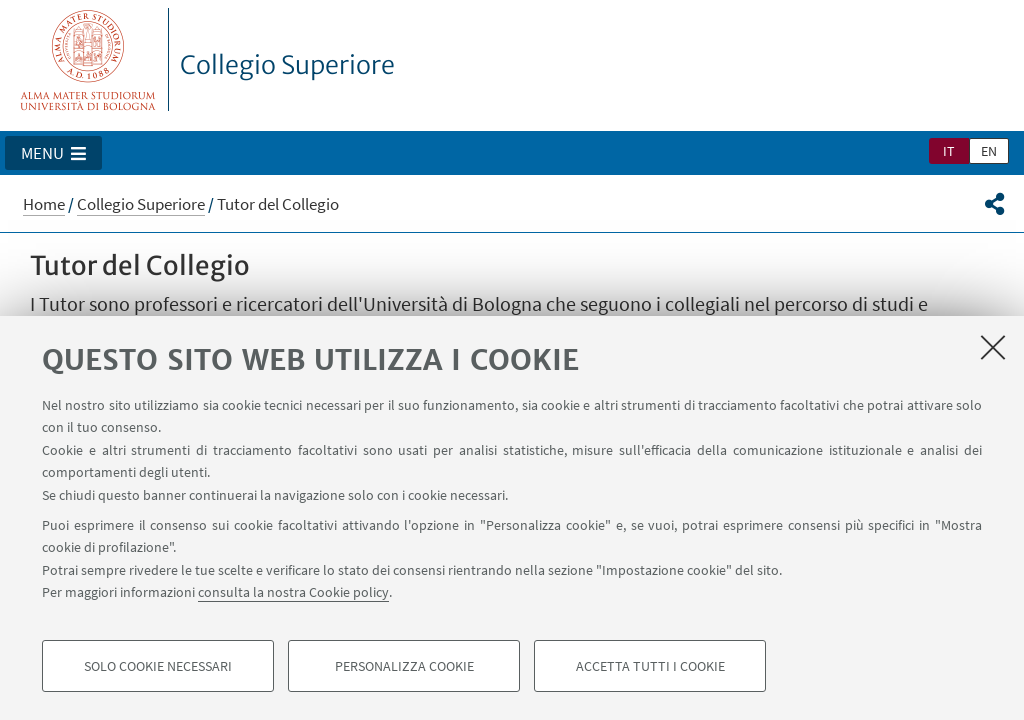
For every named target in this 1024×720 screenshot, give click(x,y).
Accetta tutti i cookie (650, 666)
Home (44, 204)
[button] (53, 153)
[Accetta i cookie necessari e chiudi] (993, 347)
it (949, 151)
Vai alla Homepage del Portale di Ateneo (88, 59)
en (989, 151)
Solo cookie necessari (158, 666)
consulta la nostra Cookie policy (293, 592)
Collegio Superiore (287, 65)
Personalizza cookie (404, 666)
